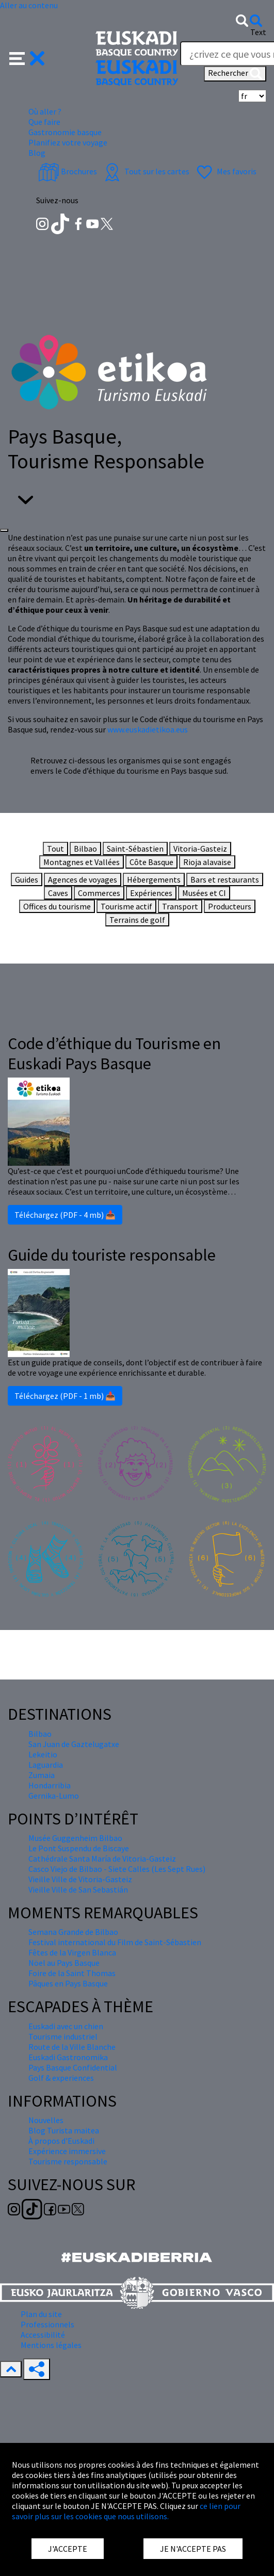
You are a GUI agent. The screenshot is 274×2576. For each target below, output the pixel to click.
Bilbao (85, 848)
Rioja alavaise (207, 862)
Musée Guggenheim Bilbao (75, 1838)
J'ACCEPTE (67, 2549)
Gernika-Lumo (53, 1795)
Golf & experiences (61, 2078)
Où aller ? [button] (44, 111)
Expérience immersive (67, 2151)
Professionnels (47, 2324)
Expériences (151, 893)
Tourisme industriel (63, 2036)
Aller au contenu (29, 5)
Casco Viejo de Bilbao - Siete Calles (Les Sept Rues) (116, 1869)
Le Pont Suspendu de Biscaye (78, 1848)
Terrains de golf (137, 920)
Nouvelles (45, 2120)
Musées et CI (204, 893)
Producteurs (229, 906)
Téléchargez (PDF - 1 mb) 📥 (65, 1396)
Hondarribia (49, 1785)
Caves (58, 893)
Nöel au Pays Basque (64, 1963)
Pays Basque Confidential (72, 2067)
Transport (180, 906)
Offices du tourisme (57, 906)
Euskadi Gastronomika (68, 2057)
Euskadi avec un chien (65, 2026)
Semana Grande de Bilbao (73, 1932)
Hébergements (154, 879)
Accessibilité (43, 2334)
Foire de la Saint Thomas (72, 1973)
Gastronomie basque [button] (65, 132)
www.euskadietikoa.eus (147, 729)
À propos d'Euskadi (61, 2140)
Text (258, 32)
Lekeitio (42, 1754)
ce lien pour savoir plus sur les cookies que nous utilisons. (126, 2511)
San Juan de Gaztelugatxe (73, 1744)
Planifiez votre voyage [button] (67, 142)
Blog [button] (36, 153)
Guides (26, 879)
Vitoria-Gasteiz (200, 848)
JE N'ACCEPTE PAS (193, 2549)
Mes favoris (225, 171)
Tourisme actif (126, 906)
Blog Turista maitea (63, 2130)
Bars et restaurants (224, 879)
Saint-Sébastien (135, 848)
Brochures (67, 171)
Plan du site (41, 2314)
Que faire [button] (44, 122)
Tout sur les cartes (145, 171)
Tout (55, 848)
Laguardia (45, 1764)
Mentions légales (51, 2345)
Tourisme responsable (67, 2161)
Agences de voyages (82, 879)
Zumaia (41, 1775)
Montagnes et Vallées (81, 862)
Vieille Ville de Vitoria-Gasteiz (80, 1879)
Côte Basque (151, 862)
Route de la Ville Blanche (72, 2047)
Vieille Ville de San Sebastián (78, 1889)
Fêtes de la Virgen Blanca (72, 1952)
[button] (27, 57)
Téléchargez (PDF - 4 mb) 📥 (65, 1215)
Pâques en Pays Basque (68, 1983)
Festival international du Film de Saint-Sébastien (114, 1942)
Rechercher (235, 74)
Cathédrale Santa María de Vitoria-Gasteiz (102, 1858)
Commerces (99, 893)
